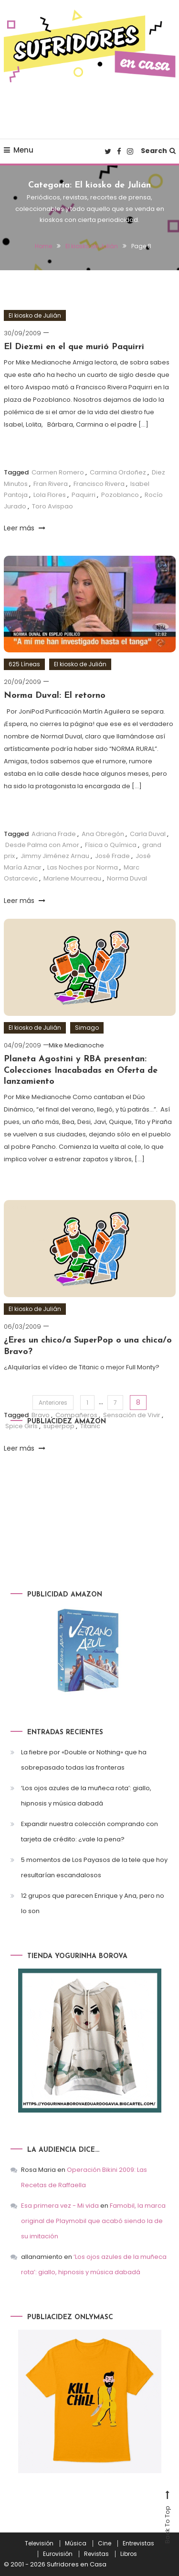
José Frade (112, 855)
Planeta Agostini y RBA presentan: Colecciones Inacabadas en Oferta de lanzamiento (81, 1070)
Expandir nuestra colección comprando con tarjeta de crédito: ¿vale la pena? (89, 1831)
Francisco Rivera (99, 483)
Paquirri (83, 494)
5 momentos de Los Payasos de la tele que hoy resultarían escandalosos (94, 1867)
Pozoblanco (120, 494)
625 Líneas (24, 664)
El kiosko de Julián (35, 315)
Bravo (41, 1442)
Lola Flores (49, 494)
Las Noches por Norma (82, 867)
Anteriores (53, 1402)
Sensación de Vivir (131, 1442)
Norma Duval (127, 878)
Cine (104, 2543)
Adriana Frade (54, 833)
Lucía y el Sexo (132, 1206)
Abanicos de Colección (68, 1206)
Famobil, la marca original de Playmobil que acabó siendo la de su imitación (93, 2221)
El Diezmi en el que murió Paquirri (74, 347)
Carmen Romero (58, 472)
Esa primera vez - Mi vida (60, 2205)
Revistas (96, 2554)
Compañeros (76, 1442)
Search (158, 150)
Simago (87, 1028)
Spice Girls (21, 1454)
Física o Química (111, 844)
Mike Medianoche (76, 1045)
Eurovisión (58, 2554)
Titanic (90, 1454)
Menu (18, 150)
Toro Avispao (52, 506)
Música (75, 2543)
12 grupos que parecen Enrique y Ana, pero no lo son (92, 1903)
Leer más (24, 528)
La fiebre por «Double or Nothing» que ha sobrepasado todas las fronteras (84, 1760)
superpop (58, 1454)
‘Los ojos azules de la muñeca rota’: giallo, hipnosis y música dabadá (86, 1795)
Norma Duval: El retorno (54, 695)
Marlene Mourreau (72, 878)
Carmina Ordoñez (118, 472)
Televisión (39, 2543)
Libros (128, 2554)
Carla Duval (148, 833)
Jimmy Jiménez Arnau (55, 855)
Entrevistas (138, 2543)
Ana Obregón (103, 833)
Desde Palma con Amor (42, 844)
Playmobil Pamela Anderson (49, 1218)
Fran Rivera (50, 483)
